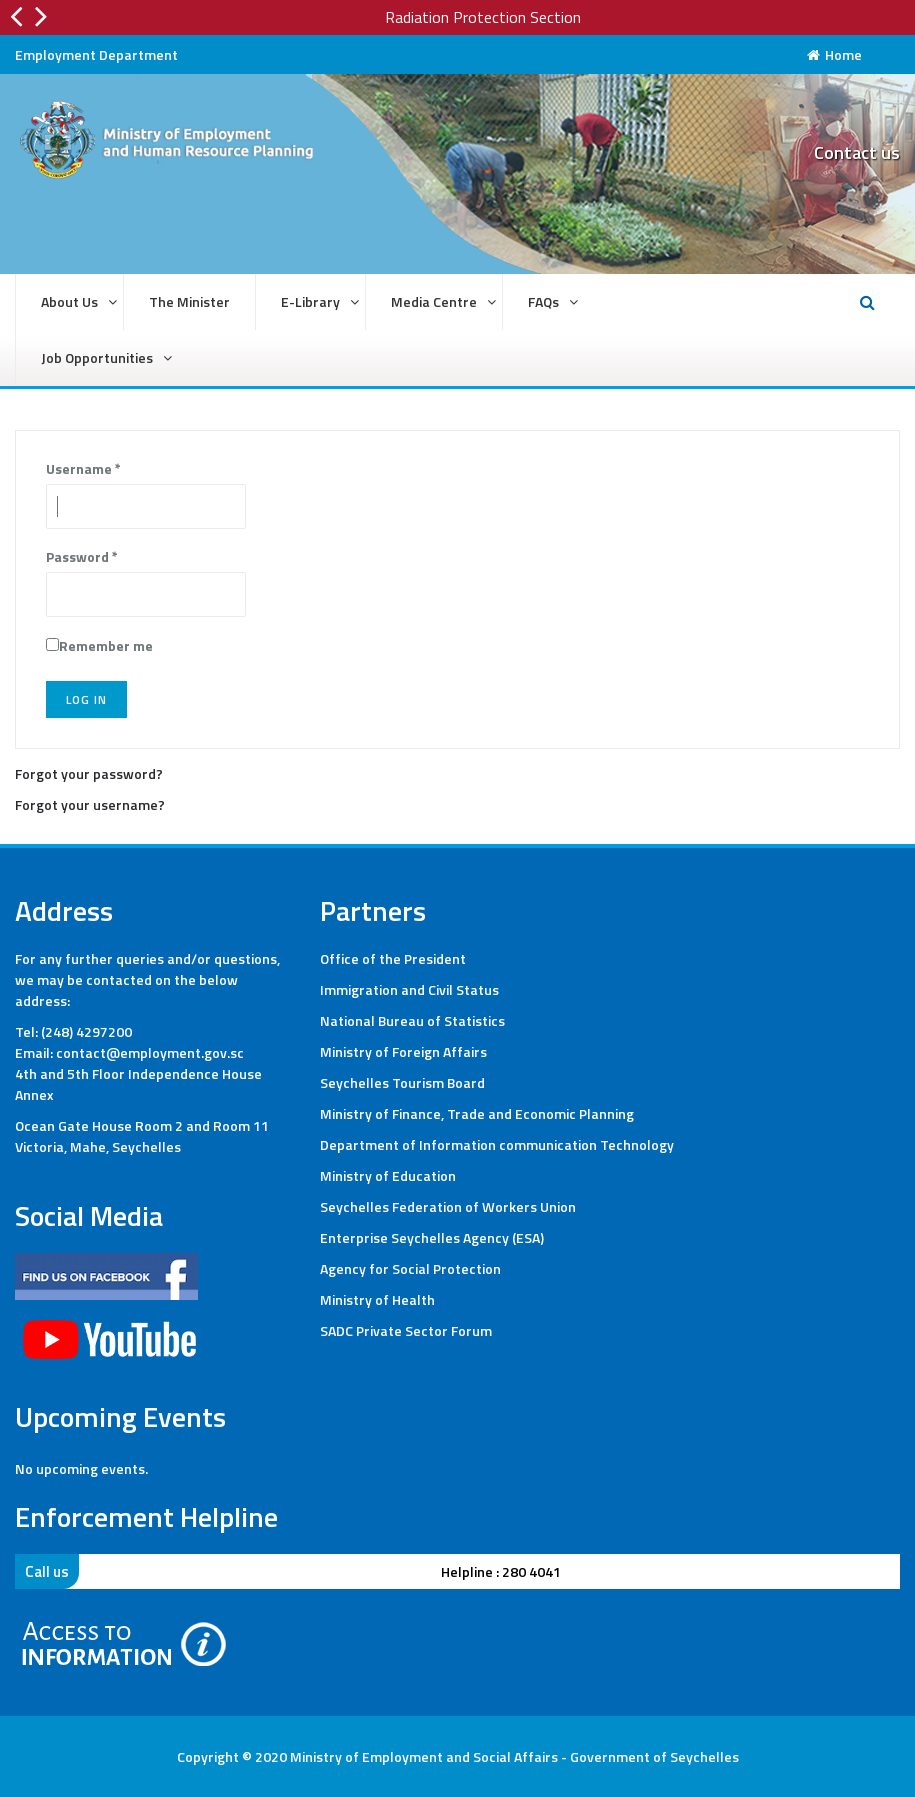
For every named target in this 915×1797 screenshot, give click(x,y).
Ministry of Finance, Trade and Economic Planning (477, 1113)
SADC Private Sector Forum (406, 1330)
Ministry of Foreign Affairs (403, 1051)
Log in (86, 699)
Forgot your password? (89, 773)
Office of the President (393, 958)
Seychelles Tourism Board (402, 1082)
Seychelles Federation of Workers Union (448, 1206)
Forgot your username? (90, 804)
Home (834, 54)
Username (83, 468)
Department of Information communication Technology (497, 1144)
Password (82, 556)
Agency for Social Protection (410, 1268)
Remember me (106, 645)
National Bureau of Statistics (412, 1020)
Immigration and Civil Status (409, 989)
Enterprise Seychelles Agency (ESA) (432, 1237)
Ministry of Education (388, 1175)
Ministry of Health (377, 1299)
